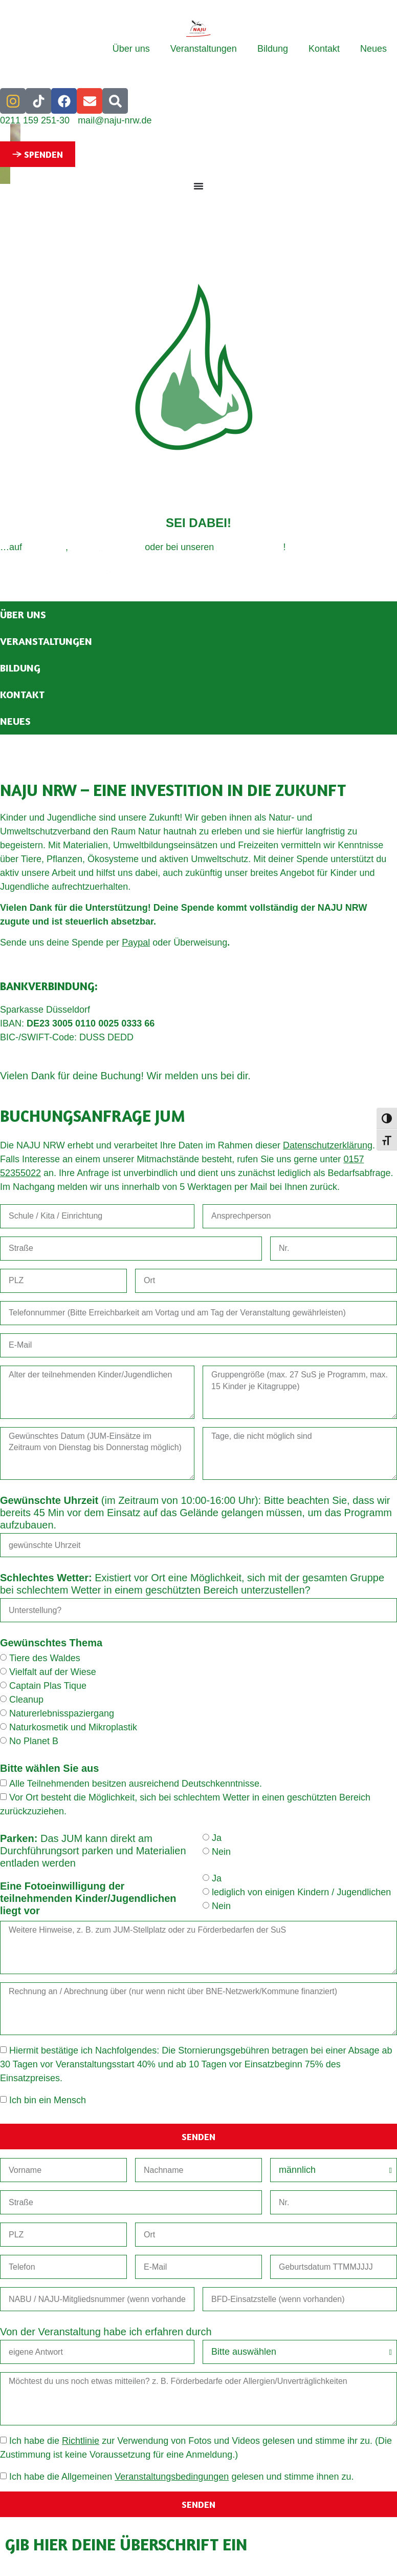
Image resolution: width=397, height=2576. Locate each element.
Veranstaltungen (203, 49)
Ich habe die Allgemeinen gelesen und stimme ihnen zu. (181, 2477)
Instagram (45, 547)
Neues (373, 49)
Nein (221, 1852)
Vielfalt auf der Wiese (52, 1672)
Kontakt (324, 49)
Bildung (272, 49)
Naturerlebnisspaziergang (61, 1714)
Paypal (136, 942)
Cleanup (26, 1700)
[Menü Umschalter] (198, 186)
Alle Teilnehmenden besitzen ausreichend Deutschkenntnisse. (135, 1784)
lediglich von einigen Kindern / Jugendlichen (301, 1893)
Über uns (131, 49)
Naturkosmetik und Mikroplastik (73, 1728)
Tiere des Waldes (44, 1658)
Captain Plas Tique (47, 1686)
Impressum (23, 568)
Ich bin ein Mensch (47, 2101)
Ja (217, 1838)
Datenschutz (83, 568)
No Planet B (33, 1741)
